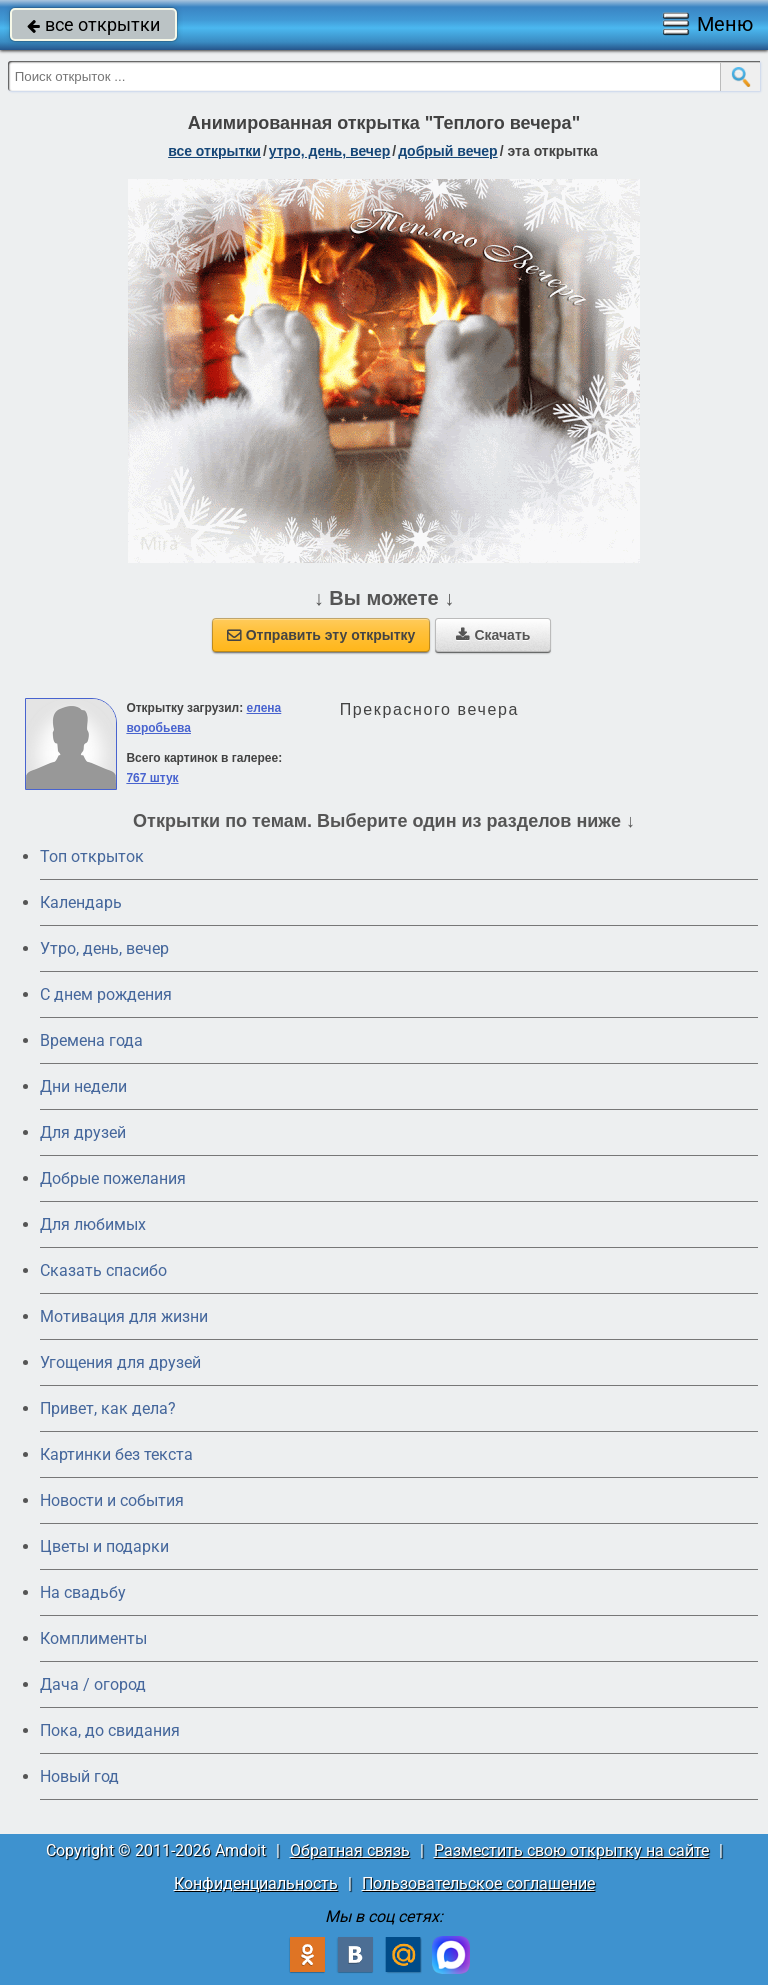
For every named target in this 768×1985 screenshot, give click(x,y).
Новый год (79, 1776)
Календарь (81, 902)
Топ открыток (92, 856)
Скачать (493, 635)
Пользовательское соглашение (478, 1883)
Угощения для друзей (120, 1362)
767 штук (152, 778)
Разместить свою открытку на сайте (571, 1850)
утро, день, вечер (330, 151)
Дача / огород (93, 1684)
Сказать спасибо (103, 1270)
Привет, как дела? (108, 1408)
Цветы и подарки (104, 1546)
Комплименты (93, 1638)
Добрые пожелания (113, 1178)
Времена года (91, 1040)
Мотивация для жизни (124, 1316)
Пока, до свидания (110, 1730)
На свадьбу (83, 1592)
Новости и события (112, 1500)
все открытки (93, 24)
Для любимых (93, 1224)
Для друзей (83, 1132)
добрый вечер (447, 151)
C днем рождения (106, 994)
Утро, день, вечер (104, 948)
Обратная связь (350, 1850)
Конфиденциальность (256, 1883)
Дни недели (83, 1086)
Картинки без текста (116, 1454)
